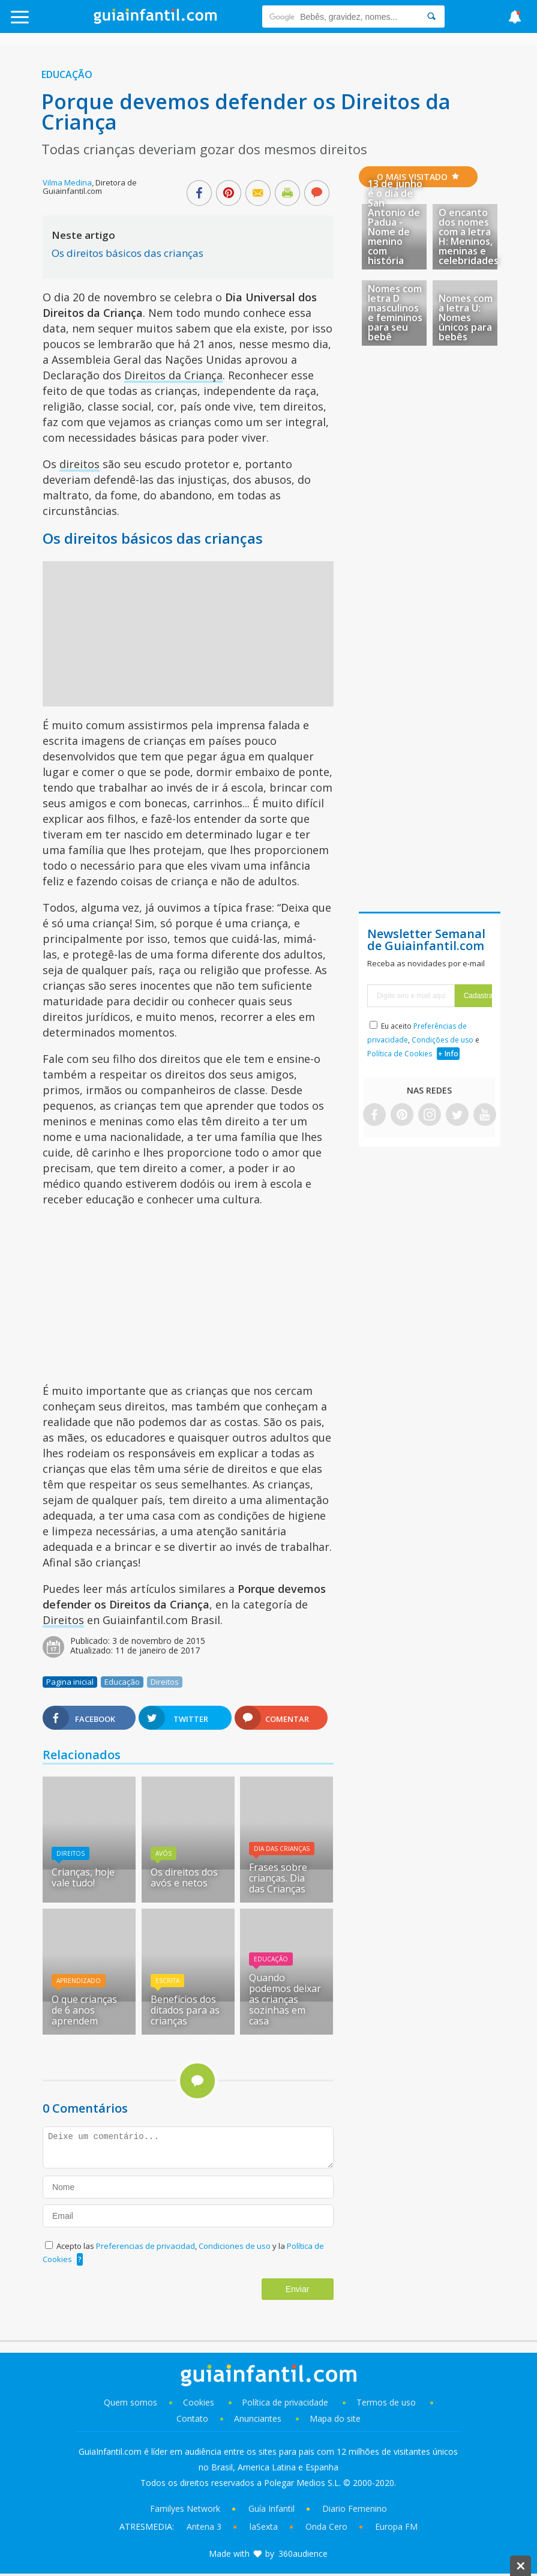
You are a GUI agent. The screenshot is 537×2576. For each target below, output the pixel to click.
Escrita (167, 1980)
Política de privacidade (286, 2402)
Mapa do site (335, 2418)
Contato (192, 2418)
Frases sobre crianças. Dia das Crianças (278, 1878)
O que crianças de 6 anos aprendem (84, 2010)
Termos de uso (386, 2402)
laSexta (264, 2526)
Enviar (298, 2289)
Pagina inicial (70, 1681)
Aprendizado (78, 1980)
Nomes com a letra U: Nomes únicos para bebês (466, 317)
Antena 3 (204, 2526)
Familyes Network (185, 2508)
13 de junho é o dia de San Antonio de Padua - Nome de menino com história (395, 222)
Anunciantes (257, 2418)
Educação (66, 74)
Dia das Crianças (282, 1848)
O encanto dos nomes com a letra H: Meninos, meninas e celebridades (469, 236)
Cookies (200, 2402)
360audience (303, 2553)
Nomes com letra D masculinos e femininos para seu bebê (395, 312)
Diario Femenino (354, 2508)
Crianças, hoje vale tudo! (83, 1877)
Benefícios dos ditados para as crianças (185, 2010)
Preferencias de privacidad (145, 2245)
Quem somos (130, 2402)
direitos (79, 464)
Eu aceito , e (423, 1040)
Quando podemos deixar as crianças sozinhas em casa (285, 1999)
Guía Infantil (271, 2508)
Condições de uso (442, 1040)
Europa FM (396, 2526)
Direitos (63, 1620)
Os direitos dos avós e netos (184, 1877)
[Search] (431, 16)
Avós (163, 1853)
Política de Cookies (399, 1054)
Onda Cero (326, 2526)
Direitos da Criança (173, 375)
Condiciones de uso (235, 2245)
